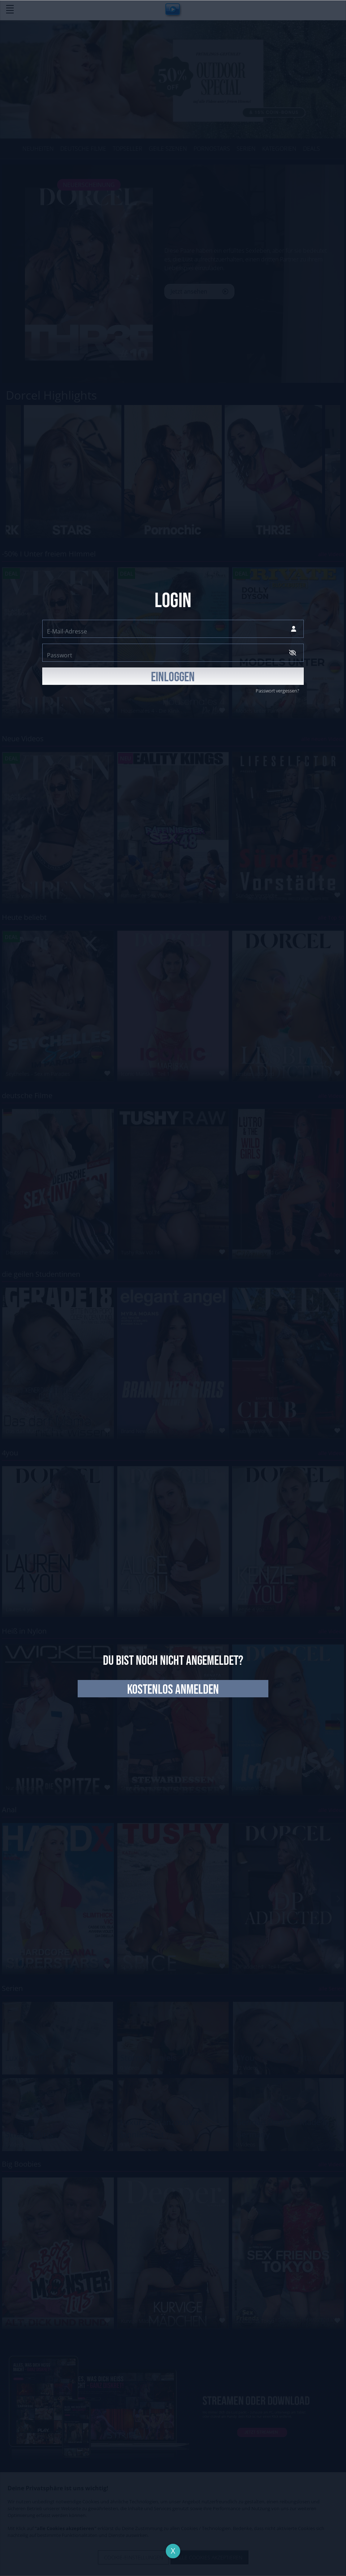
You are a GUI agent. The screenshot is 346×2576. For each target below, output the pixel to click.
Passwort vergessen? (277, 690)
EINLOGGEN (173, 677)
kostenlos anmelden (173, 1690)
